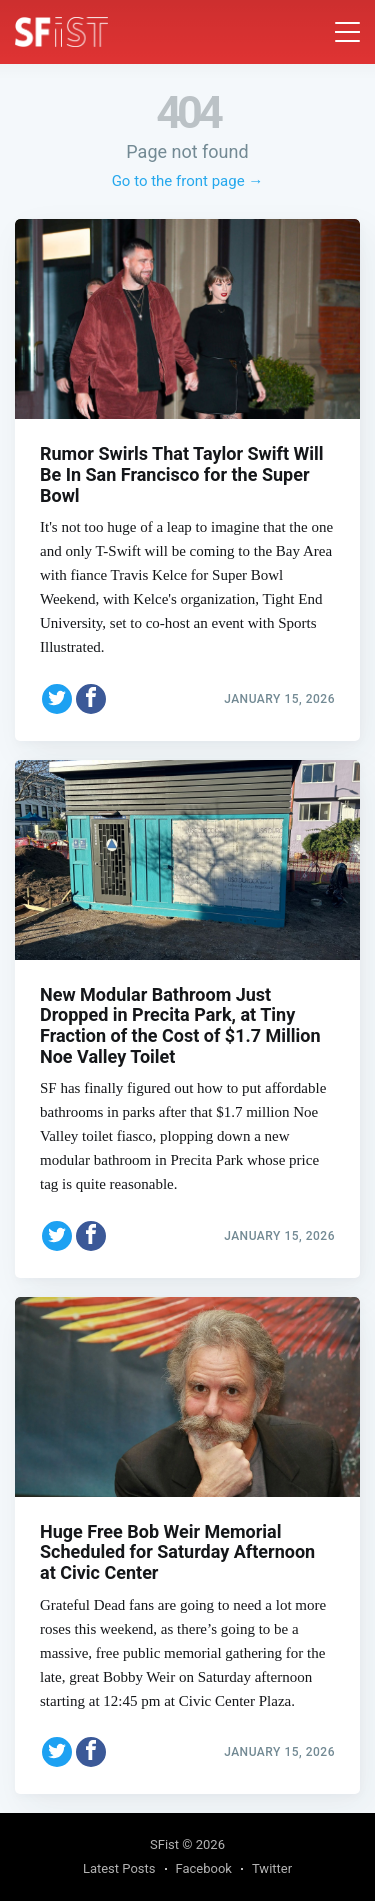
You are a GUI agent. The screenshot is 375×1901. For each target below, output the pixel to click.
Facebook (204, 1868)
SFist (164, 1844)
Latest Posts (119, 1868)
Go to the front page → (188, 181)
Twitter (272, 1868)
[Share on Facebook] (91, 699)
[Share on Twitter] (57, 699)
